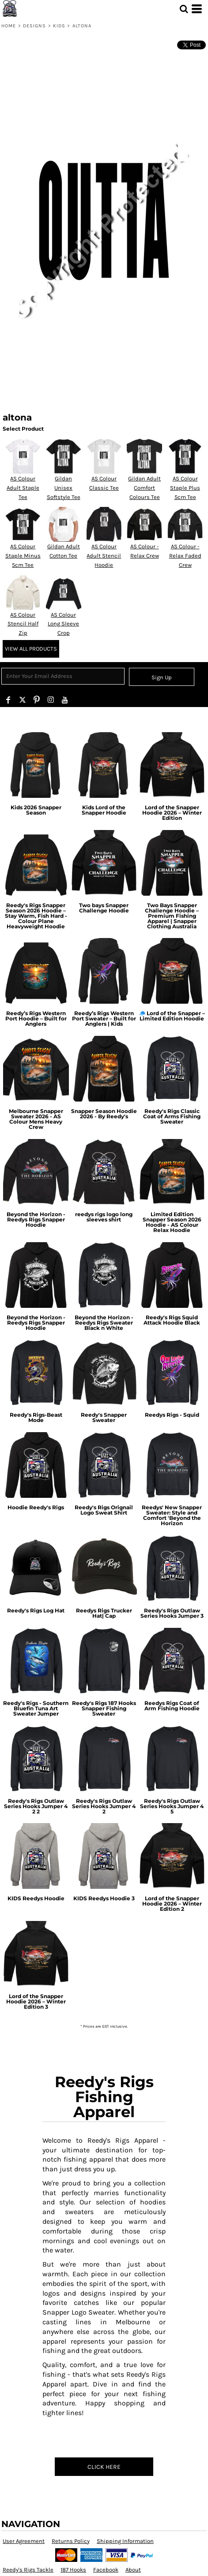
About (133, 2569)
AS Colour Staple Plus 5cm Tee (185, 487)
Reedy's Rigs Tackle (28, 2569)
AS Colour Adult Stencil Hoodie (104, 555)
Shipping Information (125, 2541)
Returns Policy (71, 2541)
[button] (183, 8)
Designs (34, 26)
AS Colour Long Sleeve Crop (63, 624)
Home (8, 26)
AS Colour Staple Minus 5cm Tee (23, 555)
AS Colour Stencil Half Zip (23, 624)
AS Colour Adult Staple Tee (23, 487)
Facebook (105, 2569)
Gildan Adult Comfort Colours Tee (144, 487)
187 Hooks (73, 2569)
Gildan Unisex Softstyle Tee (63, 487)
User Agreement (24, 2541)
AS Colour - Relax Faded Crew (185, 555)
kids (59, 26)
